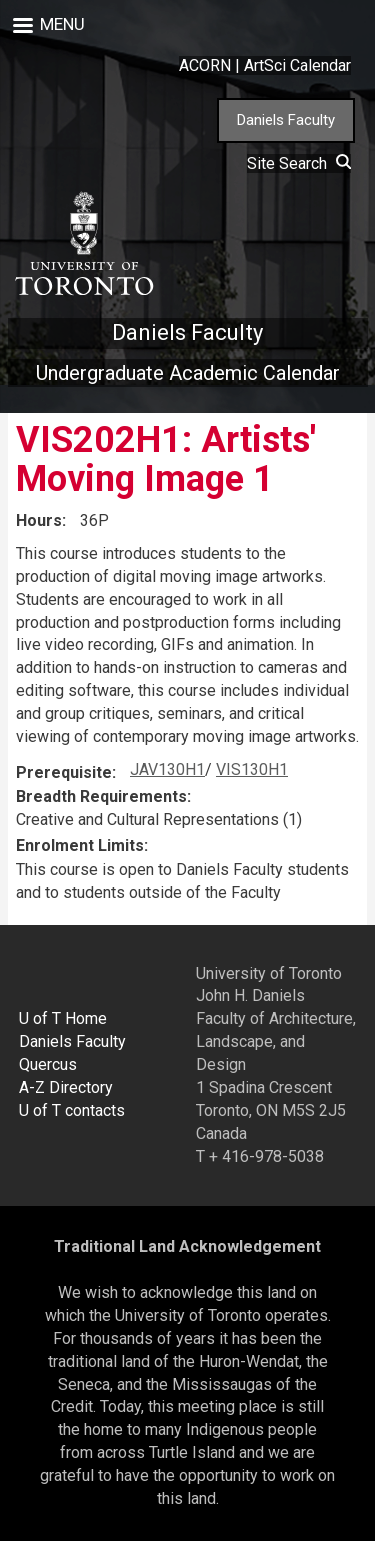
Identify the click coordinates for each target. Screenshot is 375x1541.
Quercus (48, 1064)
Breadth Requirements (101, 796)
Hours (39, 520)
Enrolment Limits (80, 845)
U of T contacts (72, 1110)
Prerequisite (64, 772)
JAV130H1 (167, 769)
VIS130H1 (252, 769)
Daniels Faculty (286, 120)
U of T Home (63, 1018)
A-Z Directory (66, 1087)
